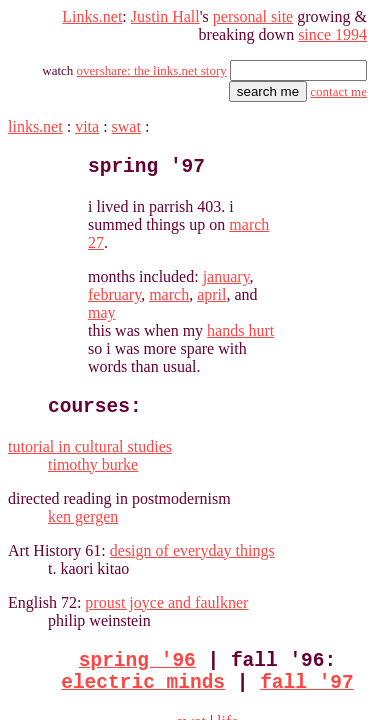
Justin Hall (150, 8)
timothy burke (54, 360)
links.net (35, 118)
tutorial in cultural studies (94, 342)
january (156, 223)
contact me (337, 83)
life (210, 620)
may (52, 241)
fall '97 (287, 582)
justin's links (173, 654)
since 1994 (330, 26)
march (280, 223)
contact (343, 654)
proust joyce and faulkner (179, 498)
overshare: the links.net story (145, 62)
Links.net (72, 8)
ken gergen (46, 412)
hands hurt (175, 259)
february (221, 223)
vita (90, 118)
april (326, 223)
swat (132, 118)
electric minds (123, 582)
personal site (248, 8)
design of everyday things (202, 446)
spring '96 (117, 555)
